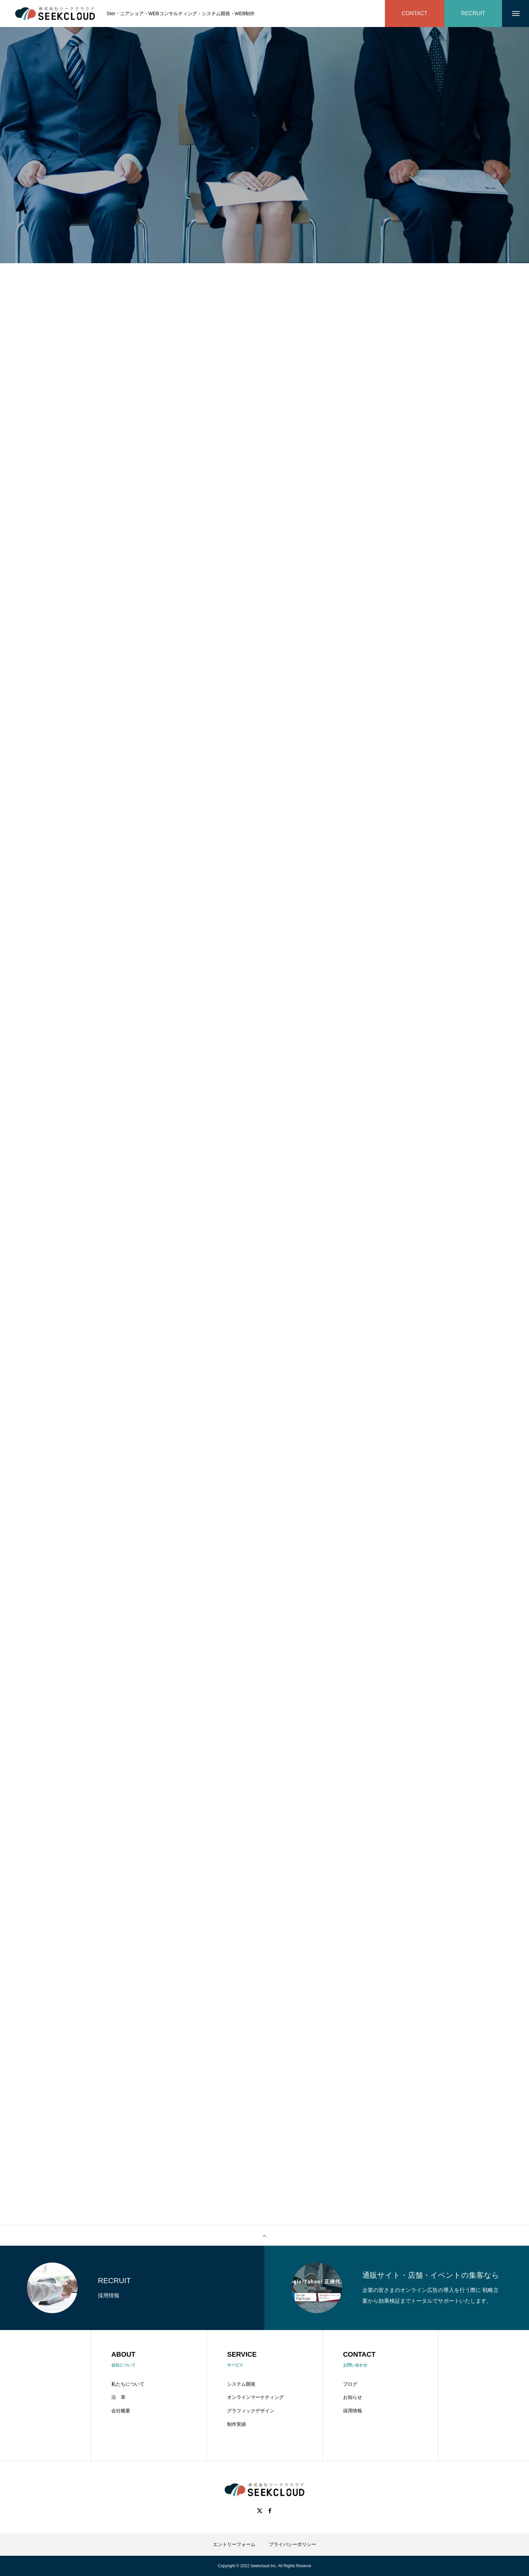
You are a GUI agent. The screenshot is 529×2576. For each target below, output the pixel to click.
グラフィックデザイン (250, 2410)
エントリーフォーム (234, 2544)
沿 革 (118, 2397)
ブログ (350, 2384)
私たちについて (127, 2384)
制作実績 (236, 2424)
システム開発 (241, 2384)
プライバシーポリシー (292, 2544)
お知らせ (352, 2397)
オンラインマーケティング (255, 2397)
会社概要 (120, 2410)
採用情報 (352, 2410)
